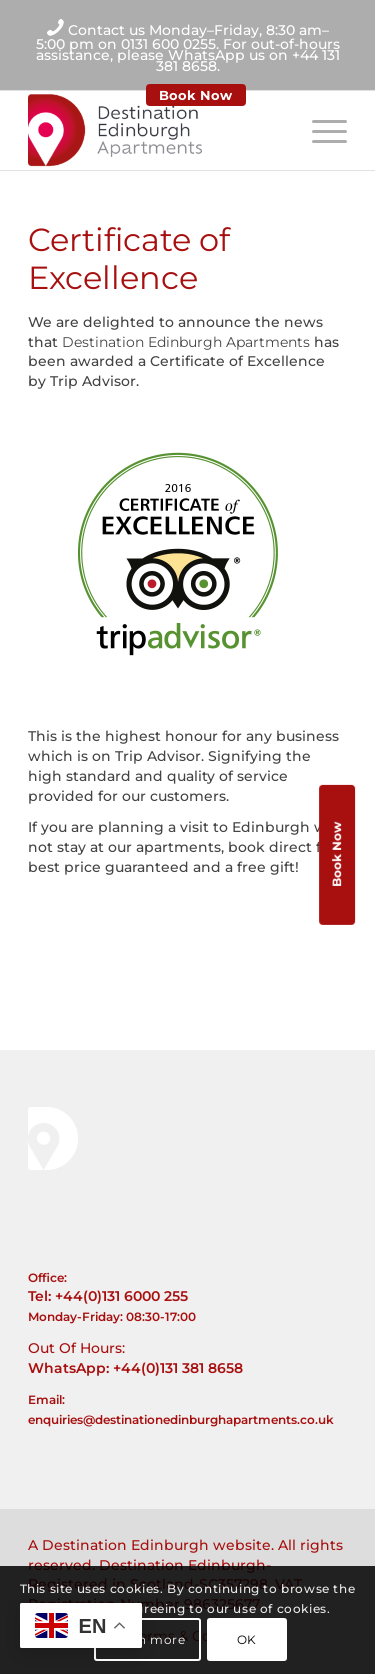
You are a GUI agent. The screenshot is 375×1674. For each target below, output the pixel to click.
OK (247, 1639)
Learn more (148, 1639)
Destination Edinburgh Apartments (186, 342)
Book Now (195, 95)
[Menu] (319, 130)
